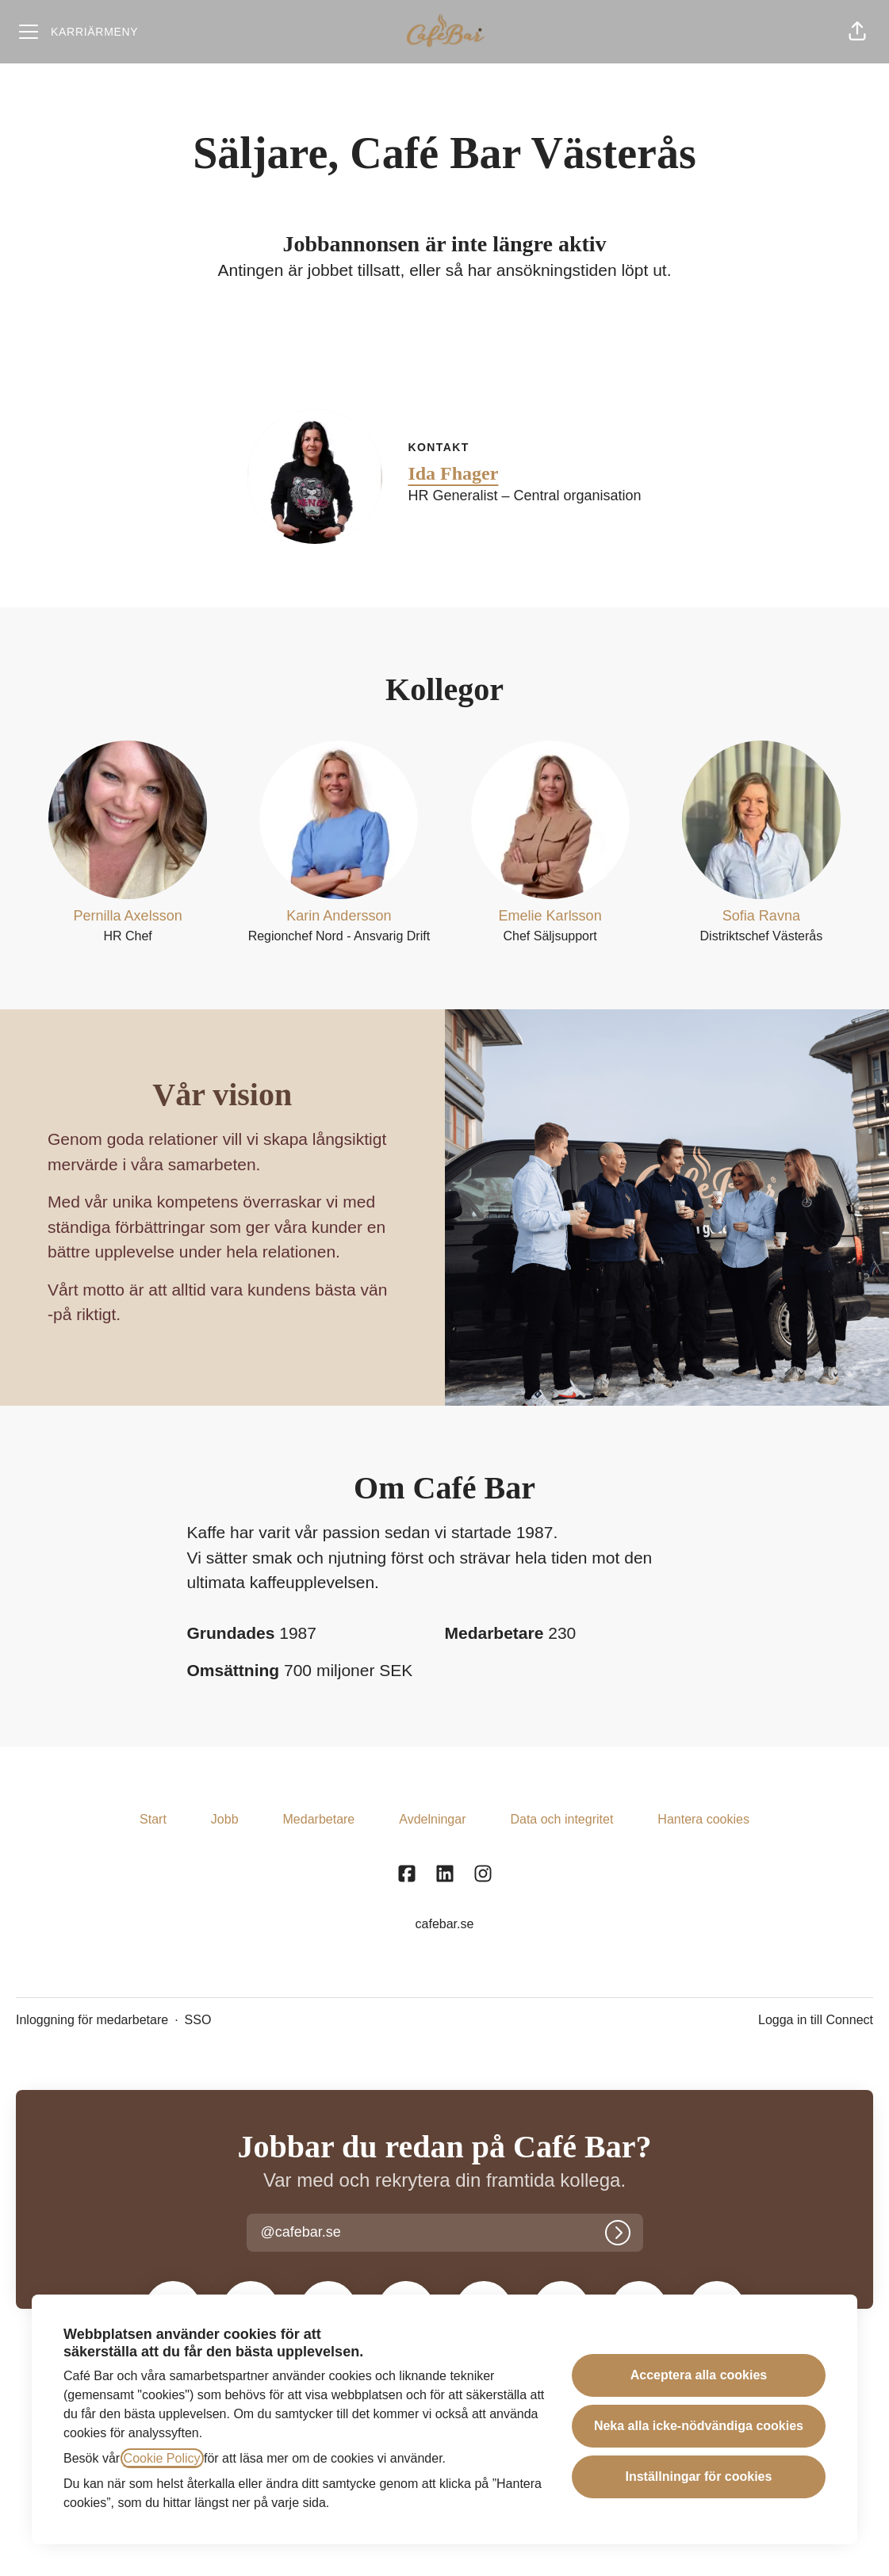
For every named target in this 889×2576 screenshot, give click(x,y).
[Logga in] (617, 2232)
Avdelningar (432, 1819)
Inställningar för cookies (698, 2476)
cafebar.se (445, 1924)
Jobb (225, 1819)
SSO (198, 2020)
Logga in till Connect (815, 2020)
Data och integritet (561, 1819)
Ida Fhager (453, 473)
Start (153, 1819)
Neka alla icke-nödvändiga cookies (698, 2425)
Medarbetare (319, 1819)
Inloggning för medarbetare (92, 2020)
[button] (857, 32)
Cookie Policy (162, 2458)
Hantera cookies (703, 1819)
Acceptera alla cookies (699, 2375)
